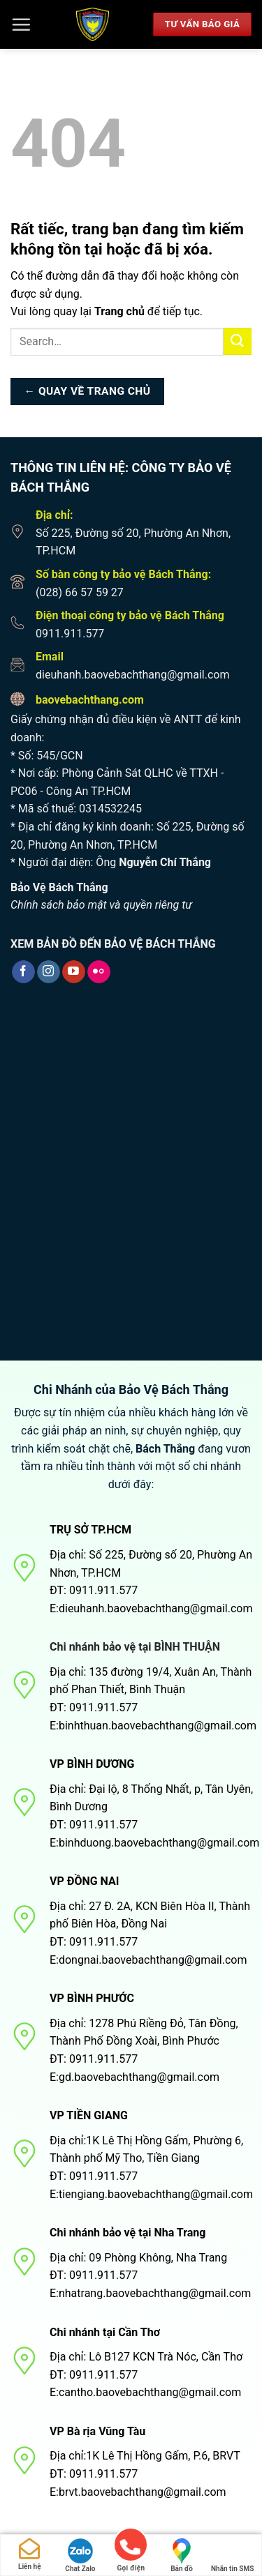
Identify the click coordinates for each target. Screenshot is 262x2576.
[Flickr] (98, 972)
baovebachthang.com (90, 699)
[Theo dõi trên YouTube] (73, 972)
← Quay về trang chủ (87, 391)
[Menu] (20, 24)
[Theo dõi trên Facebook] (23, 972)
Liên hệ (29, 2554)
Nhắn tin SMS (232, 2555)
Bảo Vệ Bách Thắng (59, 887)
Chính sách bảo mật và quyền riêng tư (101, 904)
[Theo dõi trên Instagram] (48, 972)
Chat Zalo (80, 2555)
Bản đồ (181, 2555)
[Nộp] (238, 341)
